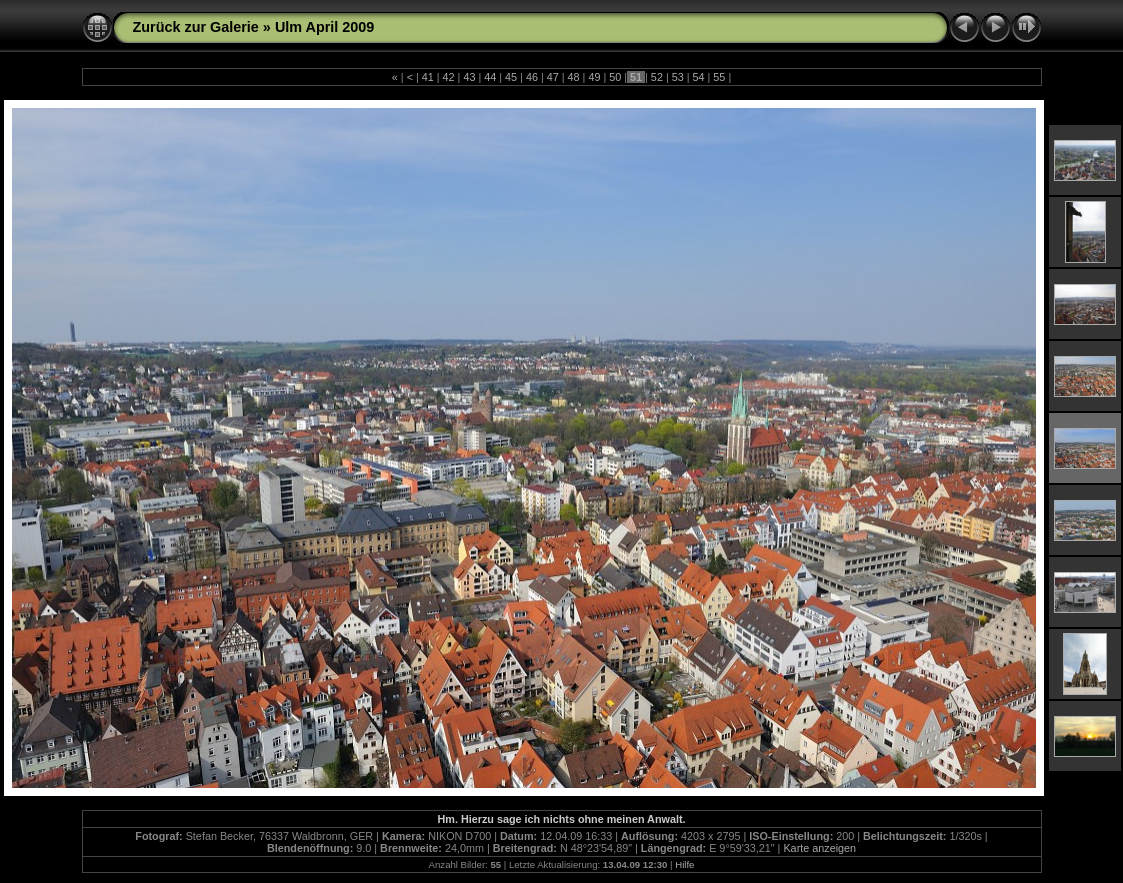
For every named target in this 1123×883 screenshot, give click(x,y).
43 (469, 77)
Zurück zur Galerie (196, 27)
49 (594, 77)
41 (428, 77)
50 (615, 77)
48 (574, 77)
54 (699, 77)
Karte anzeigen (819, 848)
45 (511, 77)
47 (553, 77)
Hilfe (684, 864)
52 (657, 77)
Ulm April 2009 (324, 27)
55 (719, 77)
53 (678, 77)
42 (449, 77)
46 (532, 77)
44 (490, 77)
